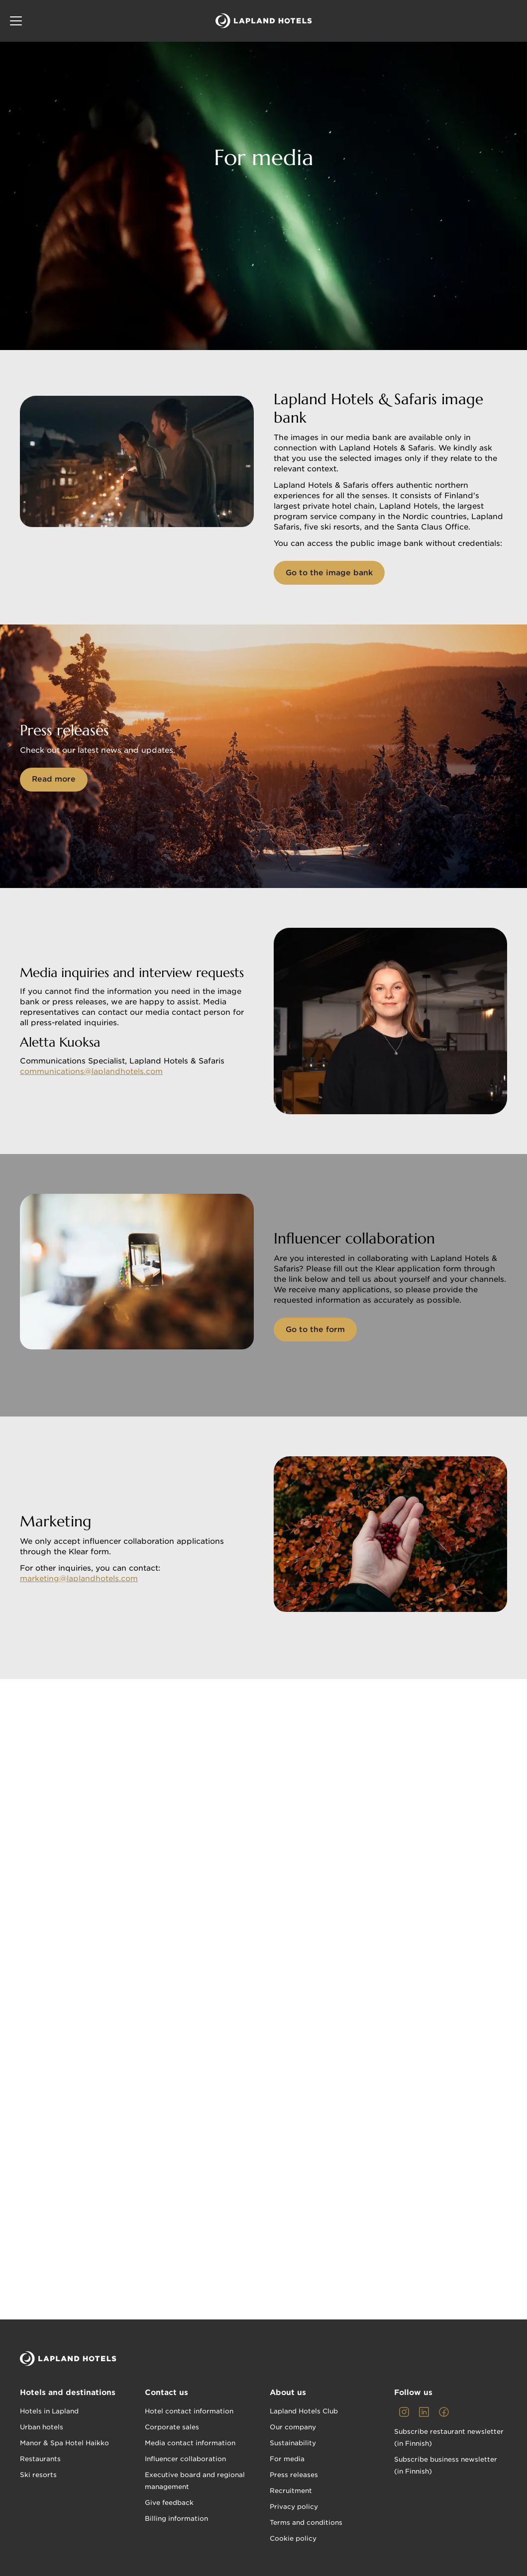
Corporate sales (172, 2427)
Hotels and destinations (67, 2392)
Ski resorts (38, 2475)
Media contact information (190, 2443)
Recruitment (291, 2490)
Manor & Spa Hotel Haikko (64, 2443)
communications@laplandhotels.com (91, 1071)
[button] (16, 21)
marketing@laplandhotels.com (79, 1578)
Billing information (176, 2518)
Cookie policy (293, 2538)
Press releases (294, 2475)
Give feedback (169, 2502)
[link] (404, 2412)
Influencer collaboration (185, 2459)
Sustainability (293, 2443)
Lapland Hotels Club (304, 2411)
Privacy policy (294, 2506)
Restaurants (40, 2459)
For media (287, 2459)
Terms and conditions (306, 2522)
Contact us (166, 2392)
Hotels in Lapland (49, 2411)
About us (288, 2392)
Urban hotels (41, 2427)
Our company (293, 2427)
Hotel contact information (189, 2411)
